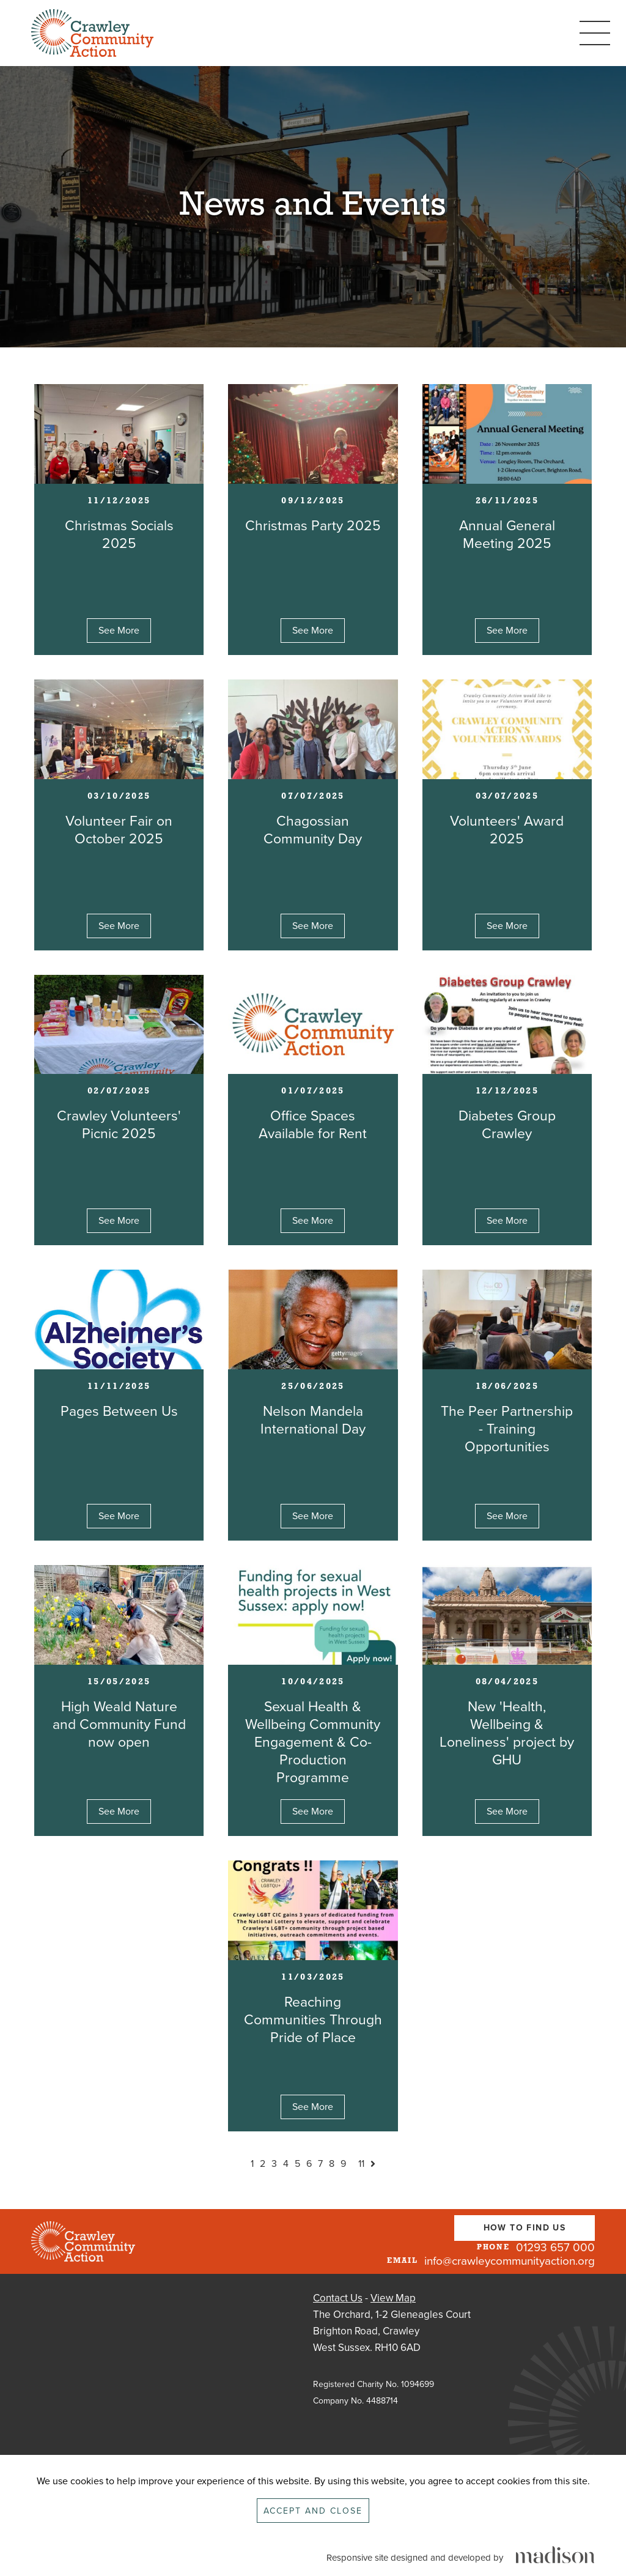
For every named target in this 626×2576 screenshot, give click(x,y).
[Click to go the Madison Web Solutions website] (555, 2555)
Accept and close (313, 2511)
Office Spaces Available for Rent (313, 1125)
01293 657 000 (555, 2247)
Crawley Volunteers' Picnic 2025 (119, 1125)
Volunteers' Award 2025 (507, 830)
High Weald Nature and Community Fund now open (119, 1724)
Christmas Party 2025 (313, 526)
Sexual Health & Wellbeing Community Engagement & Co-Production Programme (312, 1742)
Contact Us (338, 2298)
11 (361, 2164)
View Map (393, 2298)
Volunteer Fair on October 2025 (118, 830)
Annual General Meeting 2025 (507, 534)
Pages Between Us (119, 1411)
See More (118, 630)
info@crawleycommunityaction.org (509, 2261)
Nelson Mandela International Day (313, 1420)
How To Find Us (525, 2228)
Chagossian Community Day (312, 830)
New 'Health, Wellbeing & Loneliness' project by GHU (507, 1733)
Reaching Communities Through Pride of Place (313, 2020)
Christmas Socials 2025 (119, 534)
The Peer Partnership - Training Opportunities (507, 1429)
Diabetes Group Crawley (507, 1125)
